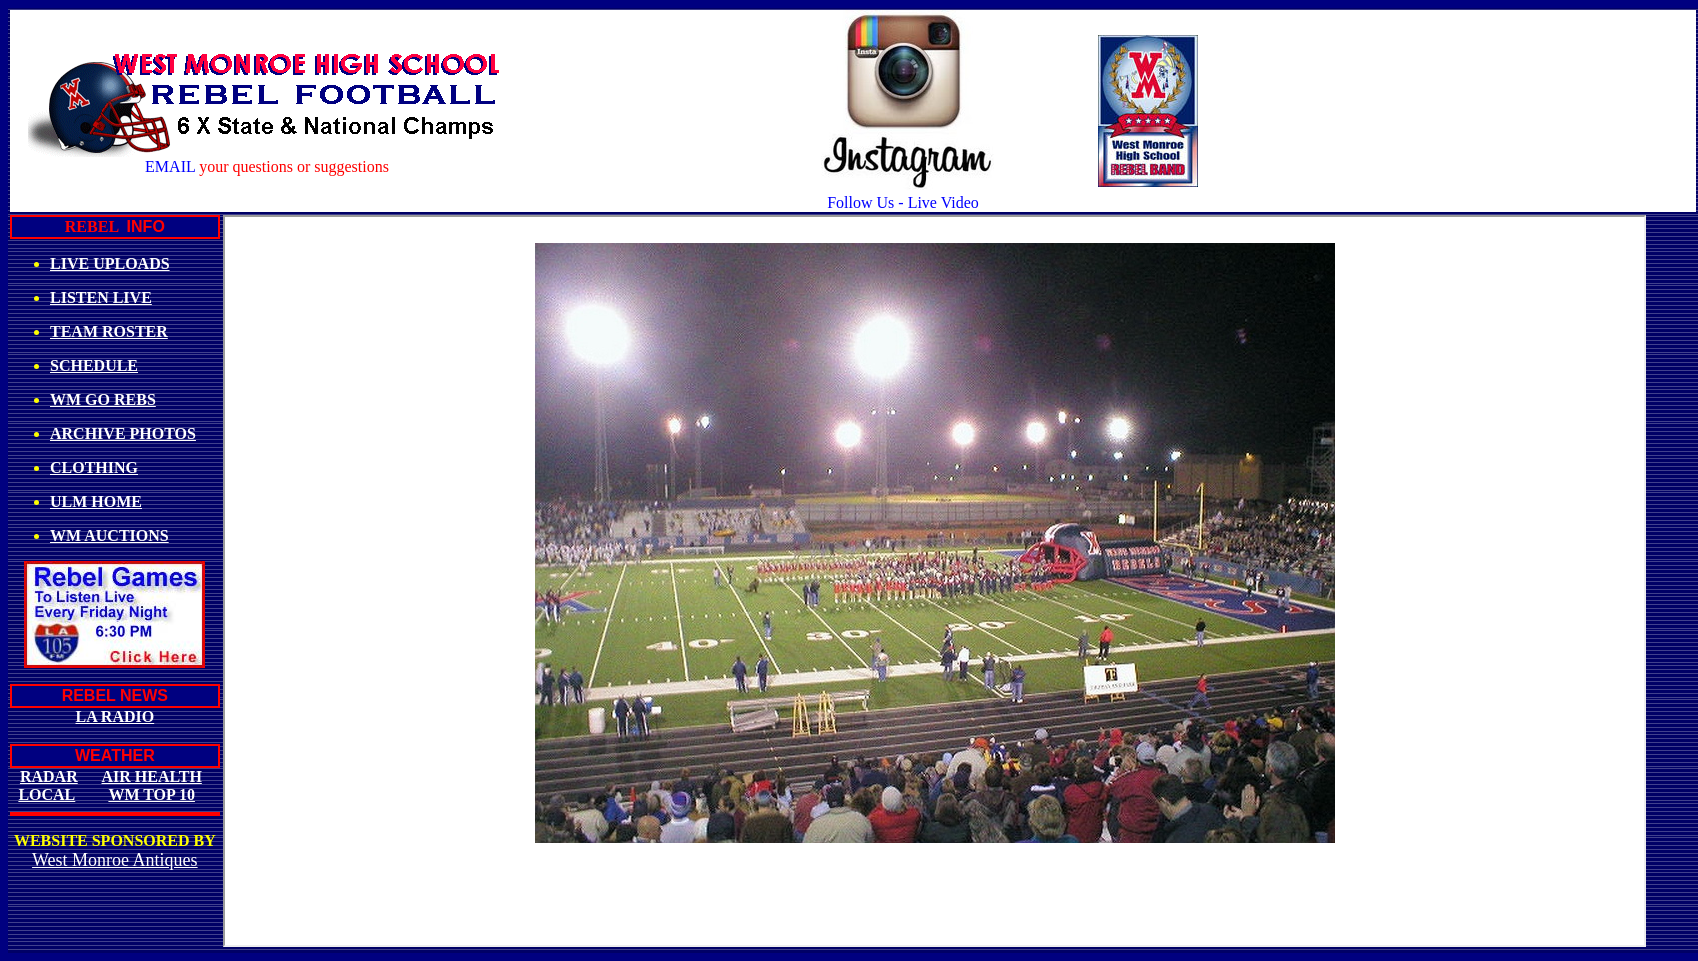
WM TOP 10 (151, 794)
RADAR (49, 776)
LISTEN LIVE (101, 297)
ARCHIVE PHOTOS (123, 433)
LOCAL (46, 794)
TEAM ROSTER (109, 331)
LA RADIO (114, 716)
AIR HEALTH (152, 776)
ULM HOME (96, 501)
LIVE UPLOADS (110, 263)
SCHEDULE (94, 365)
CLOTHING (94, 467)
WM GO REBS (103, 399)
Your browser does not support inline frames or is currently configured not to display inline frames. (934, 581)
